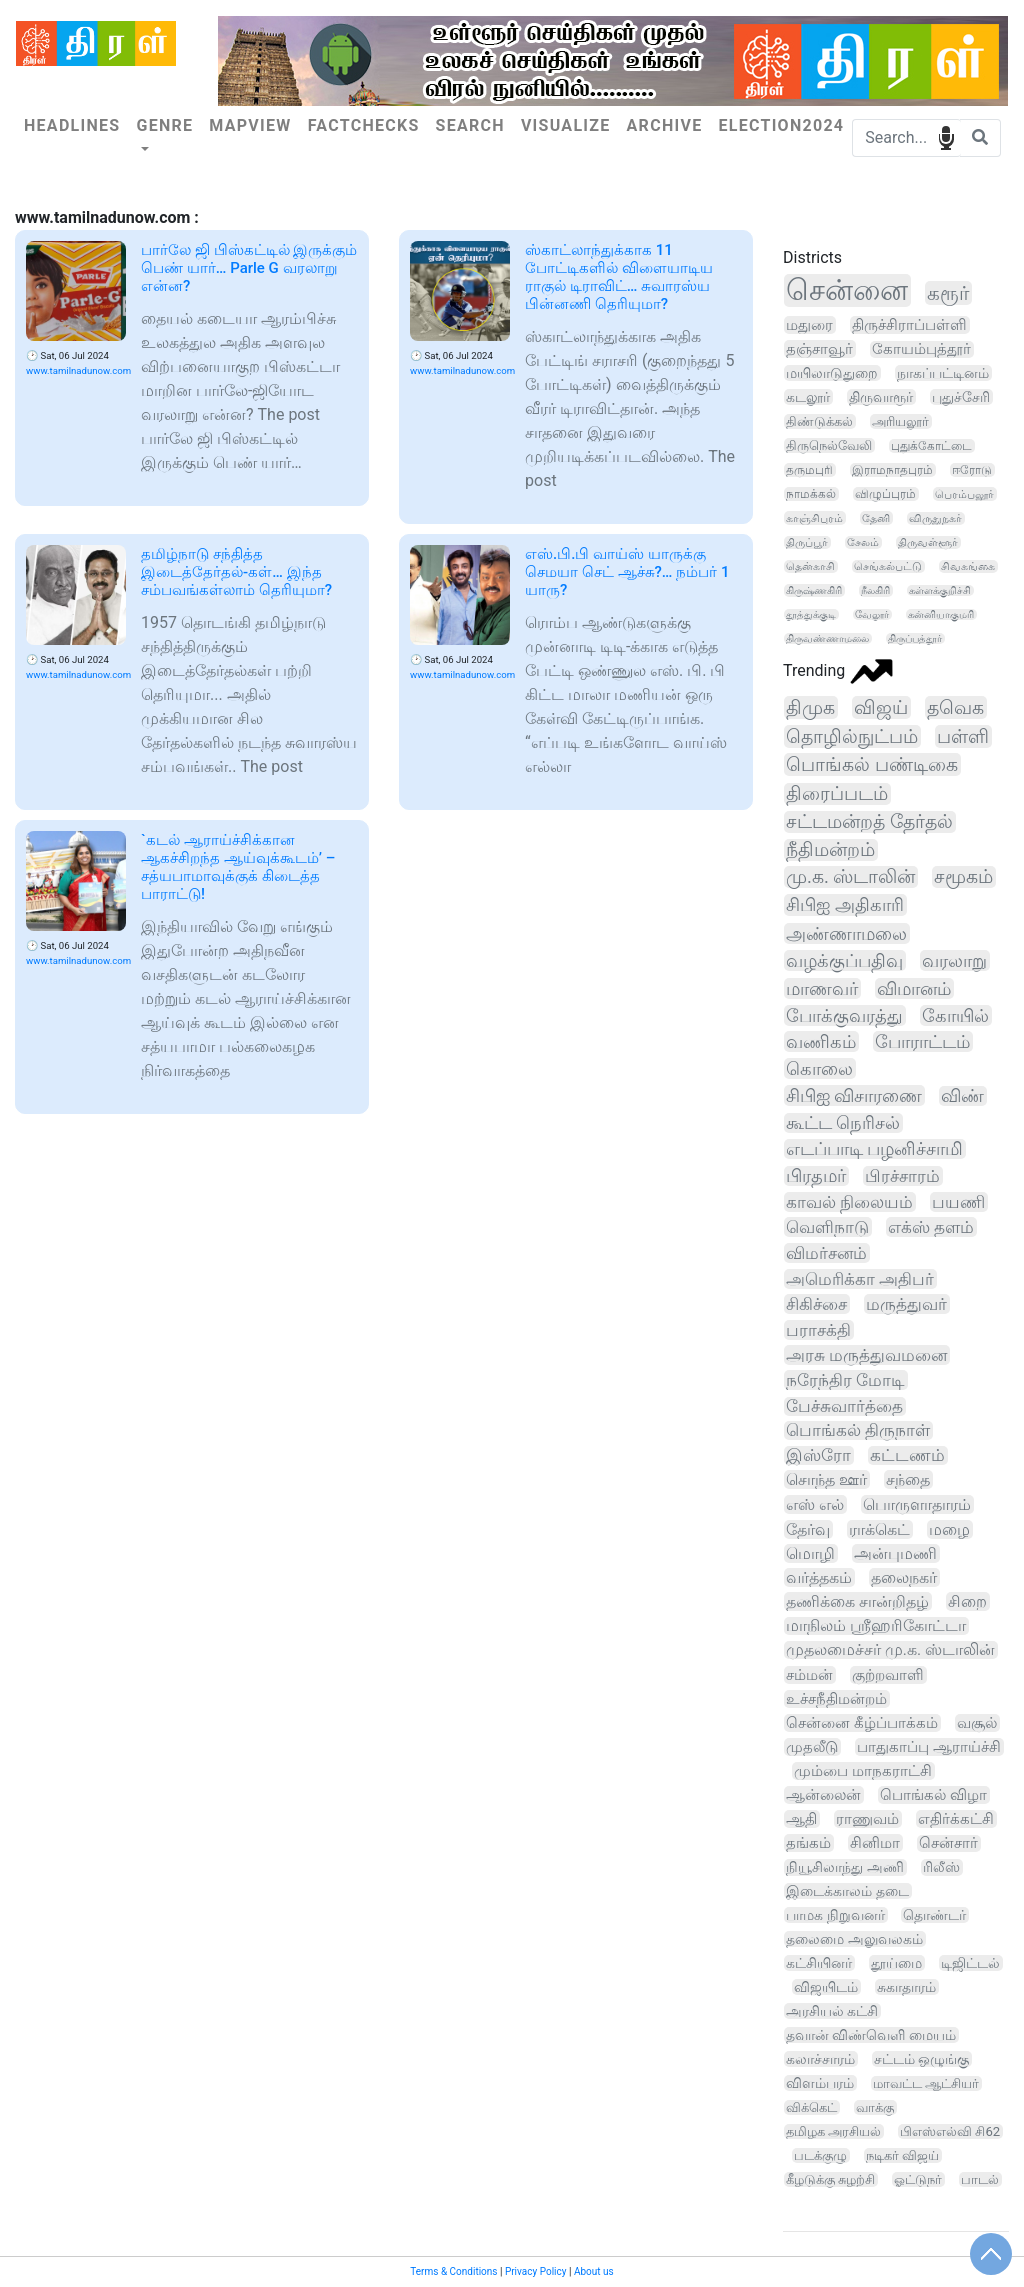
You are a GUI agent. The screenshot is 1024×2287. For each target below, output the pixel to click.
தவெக (955, 707)
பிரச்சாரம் (902, 1176)
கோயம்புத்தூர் (921, 349)
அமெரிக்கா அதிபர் (860, 1279)
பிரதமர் (816, 1176)
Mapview (250, 125)
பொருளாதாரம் (917, 1504)
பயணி (958, 1202)
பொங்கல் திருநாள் (858, 1430)
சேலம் (863, 542)
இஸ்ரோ (818, 1455)
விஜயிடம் (826, 1987)
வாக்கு (875, 2107)
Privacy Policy (536, 2271)
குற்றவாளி (888, 1675)
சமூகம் (963, 877)
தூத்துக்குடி (811, 614)
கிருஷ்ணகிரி (814, 590)
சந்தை (908, 1479)
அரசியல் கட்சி (832, 2011)
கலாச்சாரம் (820, 2059)
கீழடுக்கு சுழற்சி (830, 2179)
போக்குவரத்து (844, 1015)
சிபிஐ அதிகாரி (845, 905)
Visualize (566, 125)
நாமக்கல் (811, 494)
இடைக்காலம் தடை (847, 1891)
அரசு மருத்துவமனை (866, 1355)
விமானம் (914, 988)
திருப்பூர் (807, 542)
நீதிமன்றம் (830, 850)
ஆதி (801, 1819)
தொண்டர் (934, 1915)
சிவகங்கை (968, 566)
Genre (164, 125)
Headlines (72, 125)
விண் (962, 1096)
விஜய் (881, 707)
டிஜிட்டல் (970, 1963)
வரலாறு (954, 960)
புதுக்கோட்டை (931, 446)
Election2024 (781, 125)
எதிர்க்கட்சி (956, 1819)
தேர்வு (808, 1529)
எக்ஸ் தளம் (931, 1227)
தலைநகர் (904, 1577)
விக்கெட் (811, 2107)
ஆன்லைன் (823, 1795)
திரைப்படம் (837, 794)
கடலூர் (808, 397)
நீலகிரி (875, 590)
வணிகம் (821, 1041)
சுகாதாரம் (906, 1987)
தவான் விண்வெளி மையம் (871, 2035)
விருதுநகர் (935, 518)
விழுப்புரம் (885, 494)
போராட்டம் (922, 1041)
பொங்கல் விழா (933, 1795)
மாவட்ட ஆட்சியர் (926, 2083)
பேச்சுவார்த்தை (844, 1406)
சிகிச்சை (816, 1304)
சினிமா (875, 1843)
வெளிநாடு (827, 1227)
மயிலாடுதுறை (832, 373)
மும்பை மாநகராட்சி (863, 1771)
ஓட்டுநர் (918, 2179)
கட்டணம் (907, 1455)
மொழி (810, 1553)
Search (470, 125)
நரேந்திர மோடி (845, 1380)
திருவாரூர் (881, 397)
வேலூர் (872, 614)
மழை (949, 1529)
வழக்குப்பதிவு (844, 960)
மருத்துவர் (906, 1304)
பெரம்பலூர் (964, 494)
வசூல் (977, 1723)
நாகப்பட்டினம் (943, 373)
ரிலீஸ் (941, 1867)
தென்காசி (810, 566)
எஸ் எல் (815, 1504)
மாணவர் (822, 988)
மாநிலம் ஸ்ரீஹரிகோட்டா (876, 1626)
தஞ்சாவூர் (819, 349)
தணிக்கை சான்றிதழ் (857, 1601)
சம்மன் (809, 1675)
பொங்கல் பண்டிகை (872, 764)
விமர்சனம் (826, 1253)
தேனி (876, 518)
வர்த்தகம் (819, 1577)
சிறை (967, 1601)
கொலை (819, 1068)
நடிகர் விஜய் (902, 2155)
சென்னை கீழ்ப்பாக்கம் (862, 1723)
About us (594, 2271)
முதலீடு (812, 1747)
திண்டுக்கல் (819, 421)
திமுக (810, 707)
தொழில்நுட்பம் (852, 736)
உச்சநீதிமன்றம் (836, 1699)
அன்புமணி (895, 1553)
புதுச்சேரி (961, 397)
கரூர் (948, 293)
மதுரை (809, 325)
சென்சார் (948, 1843)
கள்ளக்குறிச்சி (940, 590)
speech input (946, 136)
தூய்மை (896, 1963)
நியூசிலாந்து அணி (845, 1867)
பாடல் (980, 2179)
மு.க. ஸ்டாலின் (850, 877)
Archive (665, 125)
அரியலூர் (900, 421)
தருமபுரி (809, 470)
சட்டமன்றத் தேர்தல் (869, 822)
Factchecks (364, 125)
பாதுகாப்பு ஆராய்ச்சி (929, 1747)
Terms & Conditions (453, 2271)
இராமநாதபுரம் (892, 470)
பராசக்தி (818, 1330)
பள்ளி (963, 736)
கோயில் (955, 1015)
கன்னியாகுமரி (941, 614)
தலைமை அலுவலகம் (854, 1939)
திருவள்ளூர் (928, 542)
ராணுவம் (867, 1819)
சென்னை (847, 290)
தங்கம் (808, 1843)
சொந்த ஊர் (826, 1479)
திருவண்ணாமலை (827, 638)
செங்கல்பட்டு (888, 566)
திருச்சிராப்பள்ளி (909, 325)
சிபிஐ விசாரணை (854, 1095)
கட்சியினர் (819, 1963)
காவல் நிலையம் (849, 1202)
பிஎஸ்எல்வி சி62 (950, 2131)
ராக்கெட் (879, 1529)
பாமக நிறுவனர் (835, 1915)
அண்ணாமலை (846, 933)
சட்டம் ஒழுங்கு (921, 2059)
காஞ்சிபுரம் (814, 518)
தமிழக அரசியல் (833, 2131)
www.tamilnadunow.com (78, 370)
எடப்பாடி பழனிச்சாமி (874, 1149)
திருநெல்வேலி (829, 445)
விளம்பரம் (820, 2083)
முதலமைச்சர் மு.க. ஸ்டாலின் (890, 1650)
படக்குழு (820, 2155)
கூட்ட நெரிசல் (843, 1123)
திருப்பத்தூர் (915, 638)
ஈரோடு (972, 470)
